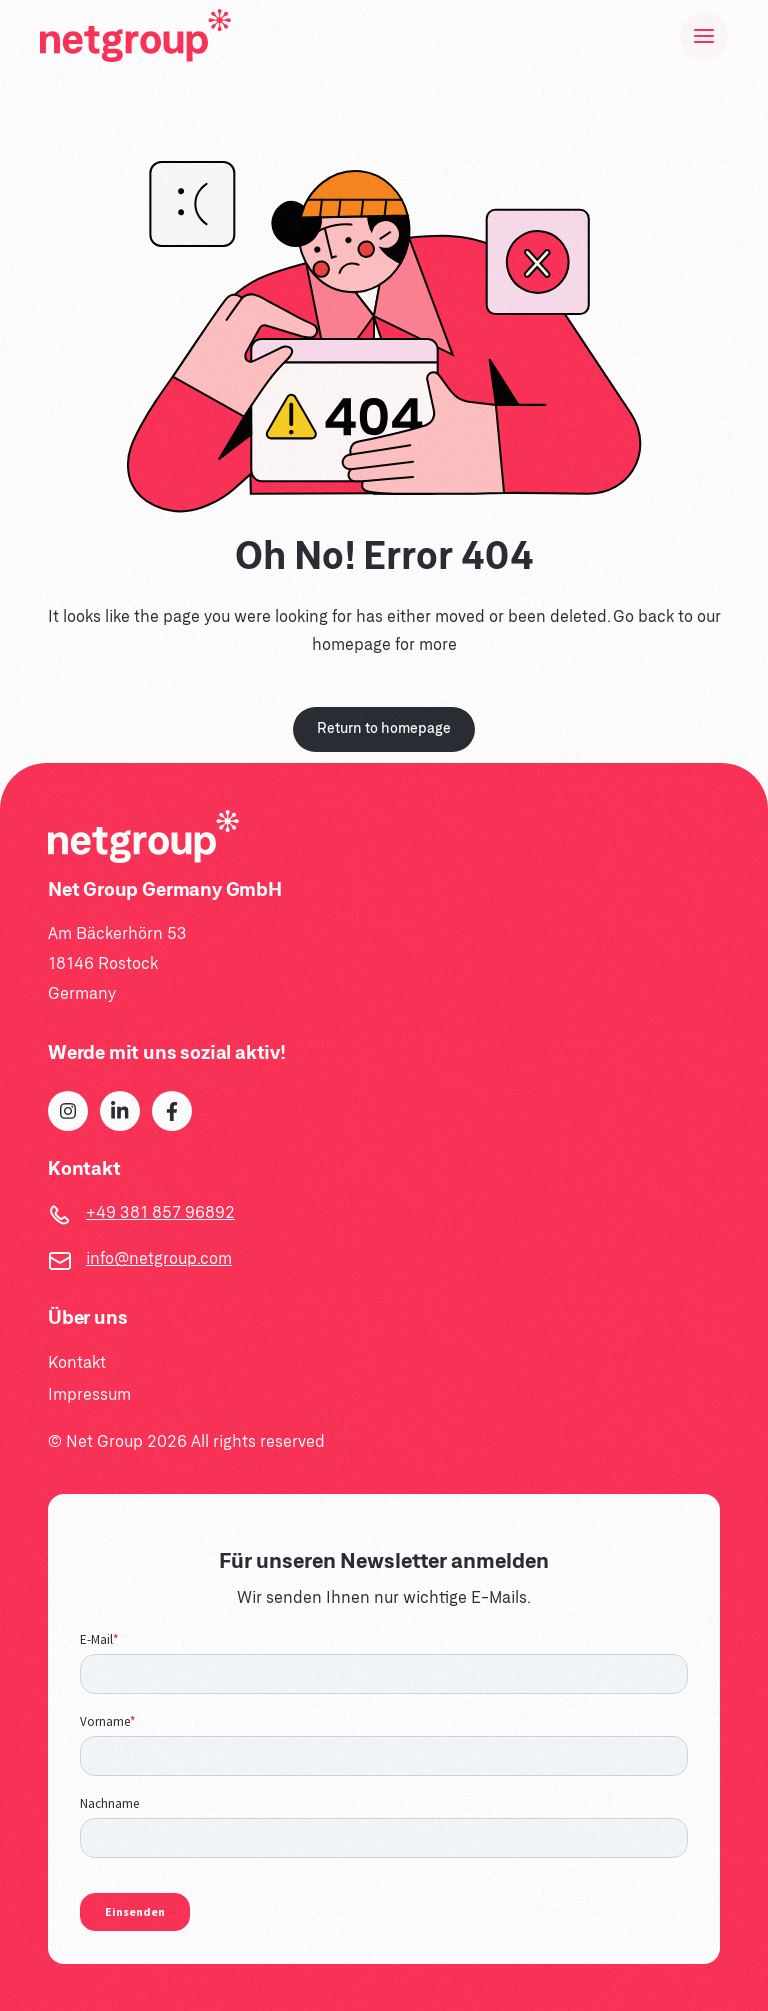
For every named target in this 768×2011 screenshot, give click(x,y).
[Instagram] (68, 1111)
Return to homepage (384, 729)
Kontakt (77, 1363)
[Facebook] (172, 1111)
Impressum (89, 1395)
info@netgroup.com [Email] (159, 1259)
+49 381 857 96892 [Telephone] (160, 1213)
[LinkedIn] (120, 1111)
